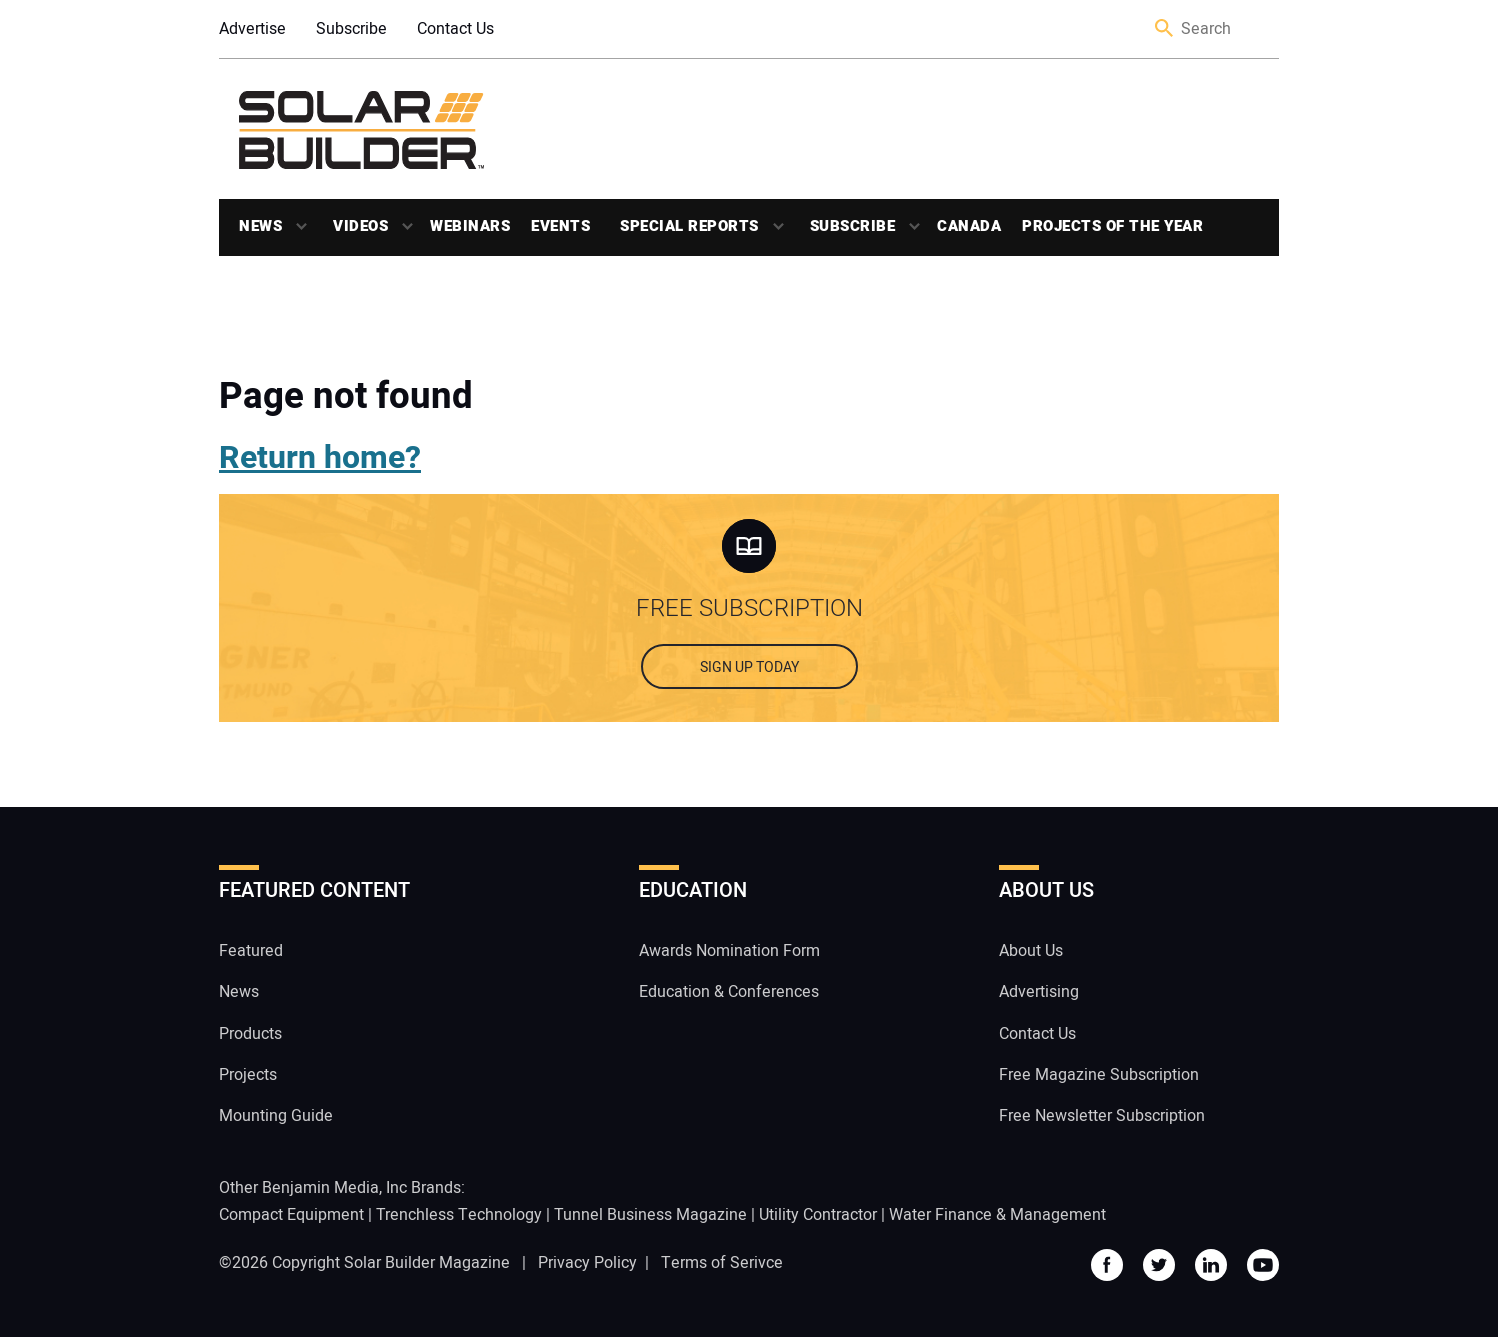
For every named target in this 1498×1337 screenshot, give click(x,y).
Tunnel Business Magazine (650, 1215)
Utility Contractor (818, 1215)
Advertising (1039, 992)
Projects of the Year (1112, 226)
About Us (1031, 951)
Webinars (470, 226)
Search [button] (1165, 29)
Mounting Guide (276, 1116)
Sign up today (749, 667)
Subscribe (351, 29)
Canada (969, 226)
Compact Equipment (291, 1215)
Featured (251, 951)
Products (250, 1034)
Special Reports (689, 226)
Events (560, 226)
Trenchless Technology (459, 1215)
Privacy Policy (587, 1263)
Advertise (252, 29)
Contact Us (455, 29)
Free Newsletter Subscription (1102, 1116)
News (260, 226)
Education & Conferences (729, 992)
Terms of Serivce (722, 1263)
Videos (360, 226)
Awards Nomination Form (729, 951)
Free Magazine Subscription (1099, 1075)
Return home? (320, 457)
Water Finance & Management (997, 1215)
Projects (248, 1075)
